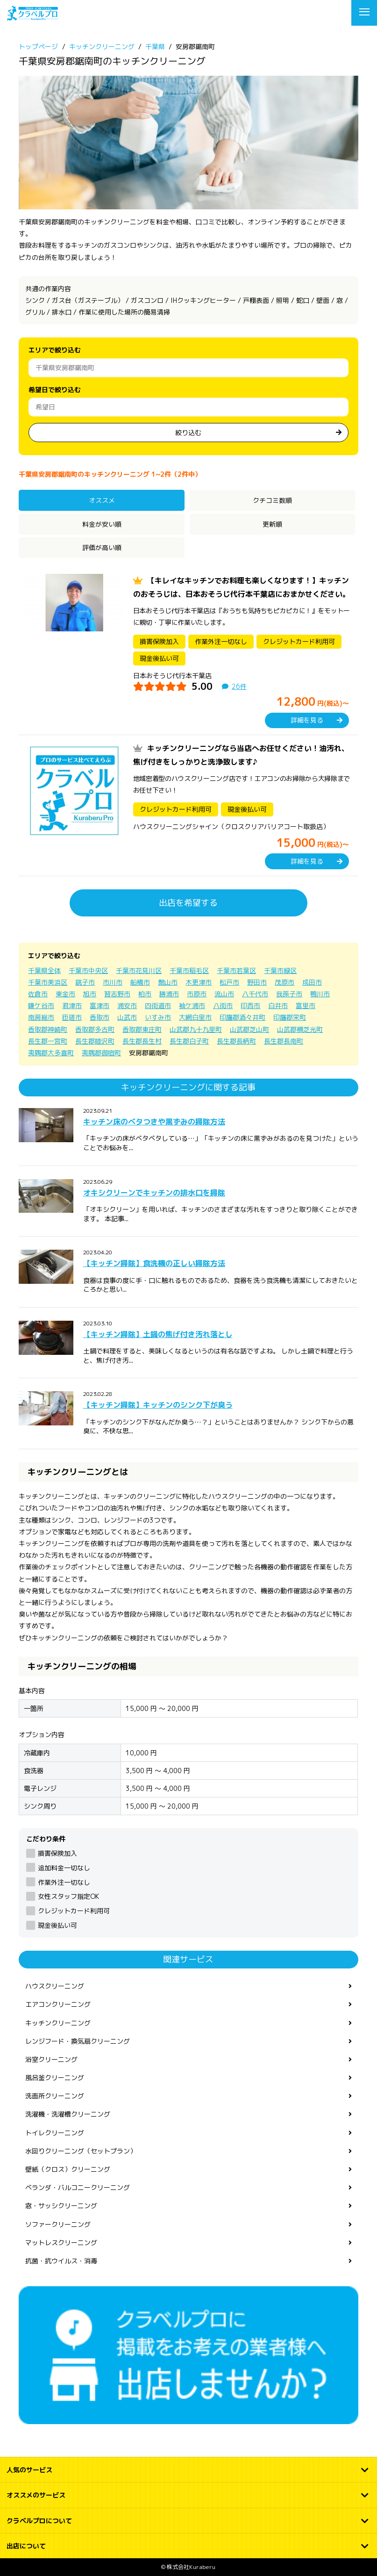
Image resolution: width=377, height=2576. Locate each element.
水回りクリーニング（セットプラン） (80, 2151)
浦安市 (127, 1005)
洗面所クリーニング (54, 2095)
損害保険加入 (57, 1853)
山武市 (127, 1017)
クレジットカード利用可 (74, 1910)
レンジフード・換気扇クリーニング (77, 2041)
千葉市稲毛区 (189, 970)
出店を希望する (188, 903)
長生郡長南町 (283, 1041)
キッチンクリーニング (58, 2022)
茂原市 (284, 982)
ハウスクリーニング (54, 1986)
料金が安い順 (101, 524)
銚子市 (85, 982)
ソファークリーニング (58, 2224)
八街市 (223, 1005)
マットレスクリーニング (61, 2242)
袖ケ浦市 (192, 1005)
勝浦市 (169, 993)
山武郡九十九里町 (196, 1029)
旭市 (89, 993)
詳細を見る (307, 720)
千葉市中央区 (88, 970)
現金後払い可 (57, 1925)
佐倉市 (38, 993)
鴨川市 (320, 993)
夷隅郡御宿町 (101, 1052)
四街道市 (158, 1005)
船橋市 (140, 982)
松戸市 (229, 982)
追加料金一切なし (64, 1867)
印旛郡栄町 (289, 1017)
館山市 (168, 982)
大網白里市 (195, 1017)
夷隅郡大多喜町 (51, 1052)
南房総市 (41, 1017)
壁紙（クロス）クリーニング (67, 2169)
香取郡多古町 (94, 1029)
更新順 (272, 524)
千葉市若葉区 (236, 970)
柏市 (144, 993)
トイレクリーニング (54, 2132)
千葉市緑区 (280, 970)
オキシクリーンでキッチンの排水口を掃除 (154, 1193)
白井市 (278, 1005)
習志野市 (117, 993)
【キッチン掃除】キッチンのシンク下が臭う (158, 1405)
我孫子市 (289, 993)
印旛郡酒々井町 (242, 1017)
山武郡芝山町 (249, 1029)
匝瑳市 (72, 1017)
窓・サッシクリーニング (61, 2205)
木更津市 (198, 982)
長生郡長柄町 (236, 1041)
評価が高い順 (101, 547)
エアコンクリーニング (58, 2004)
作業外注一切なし (64, 1882)
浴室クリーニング (51, 2059)
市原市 (196, 993)
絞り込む (188, 432)
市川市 (112, 982)
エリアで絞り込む (54, 349)
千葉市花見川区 (139, 970)
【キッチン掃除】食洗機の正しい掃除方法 (154, 1263)
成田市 (312, 982)
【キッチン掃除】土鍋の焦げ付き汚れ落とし (158, 1334)
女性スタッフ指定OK (68, 1896)
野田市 (257, 982)
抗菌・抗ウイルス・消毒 (61, 2260)
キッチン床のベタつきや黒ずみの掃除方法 (154, 1121)
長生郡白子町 (189, 1041)
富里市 (305, 1005)
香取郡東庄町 (142, 1029)
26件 (239, 686)
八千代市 (255, 993)
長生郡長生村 (142, 1041)
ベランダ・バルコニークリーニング (77, 2187)
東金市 (65, 993)
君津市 (72, 1005)
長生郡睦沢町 (94, 1041)
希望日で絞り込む (54, 389)
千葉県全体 (44, 970)
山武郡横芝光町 (300, 1029)
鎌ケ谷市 (41, 1005)
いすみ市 (158, 1017)
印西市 (250, 1005)
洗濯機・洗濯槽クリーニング (67, 2114)
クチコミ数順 (272, 500)
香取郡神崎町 (47, 1029)
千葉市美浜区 (47, 982)
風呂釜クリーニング (54, 2077)
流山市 (224, 993)
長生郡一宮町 (47, 1041)
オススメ (102, 500)
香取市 (99, 1017)
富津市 (99, 1005)
